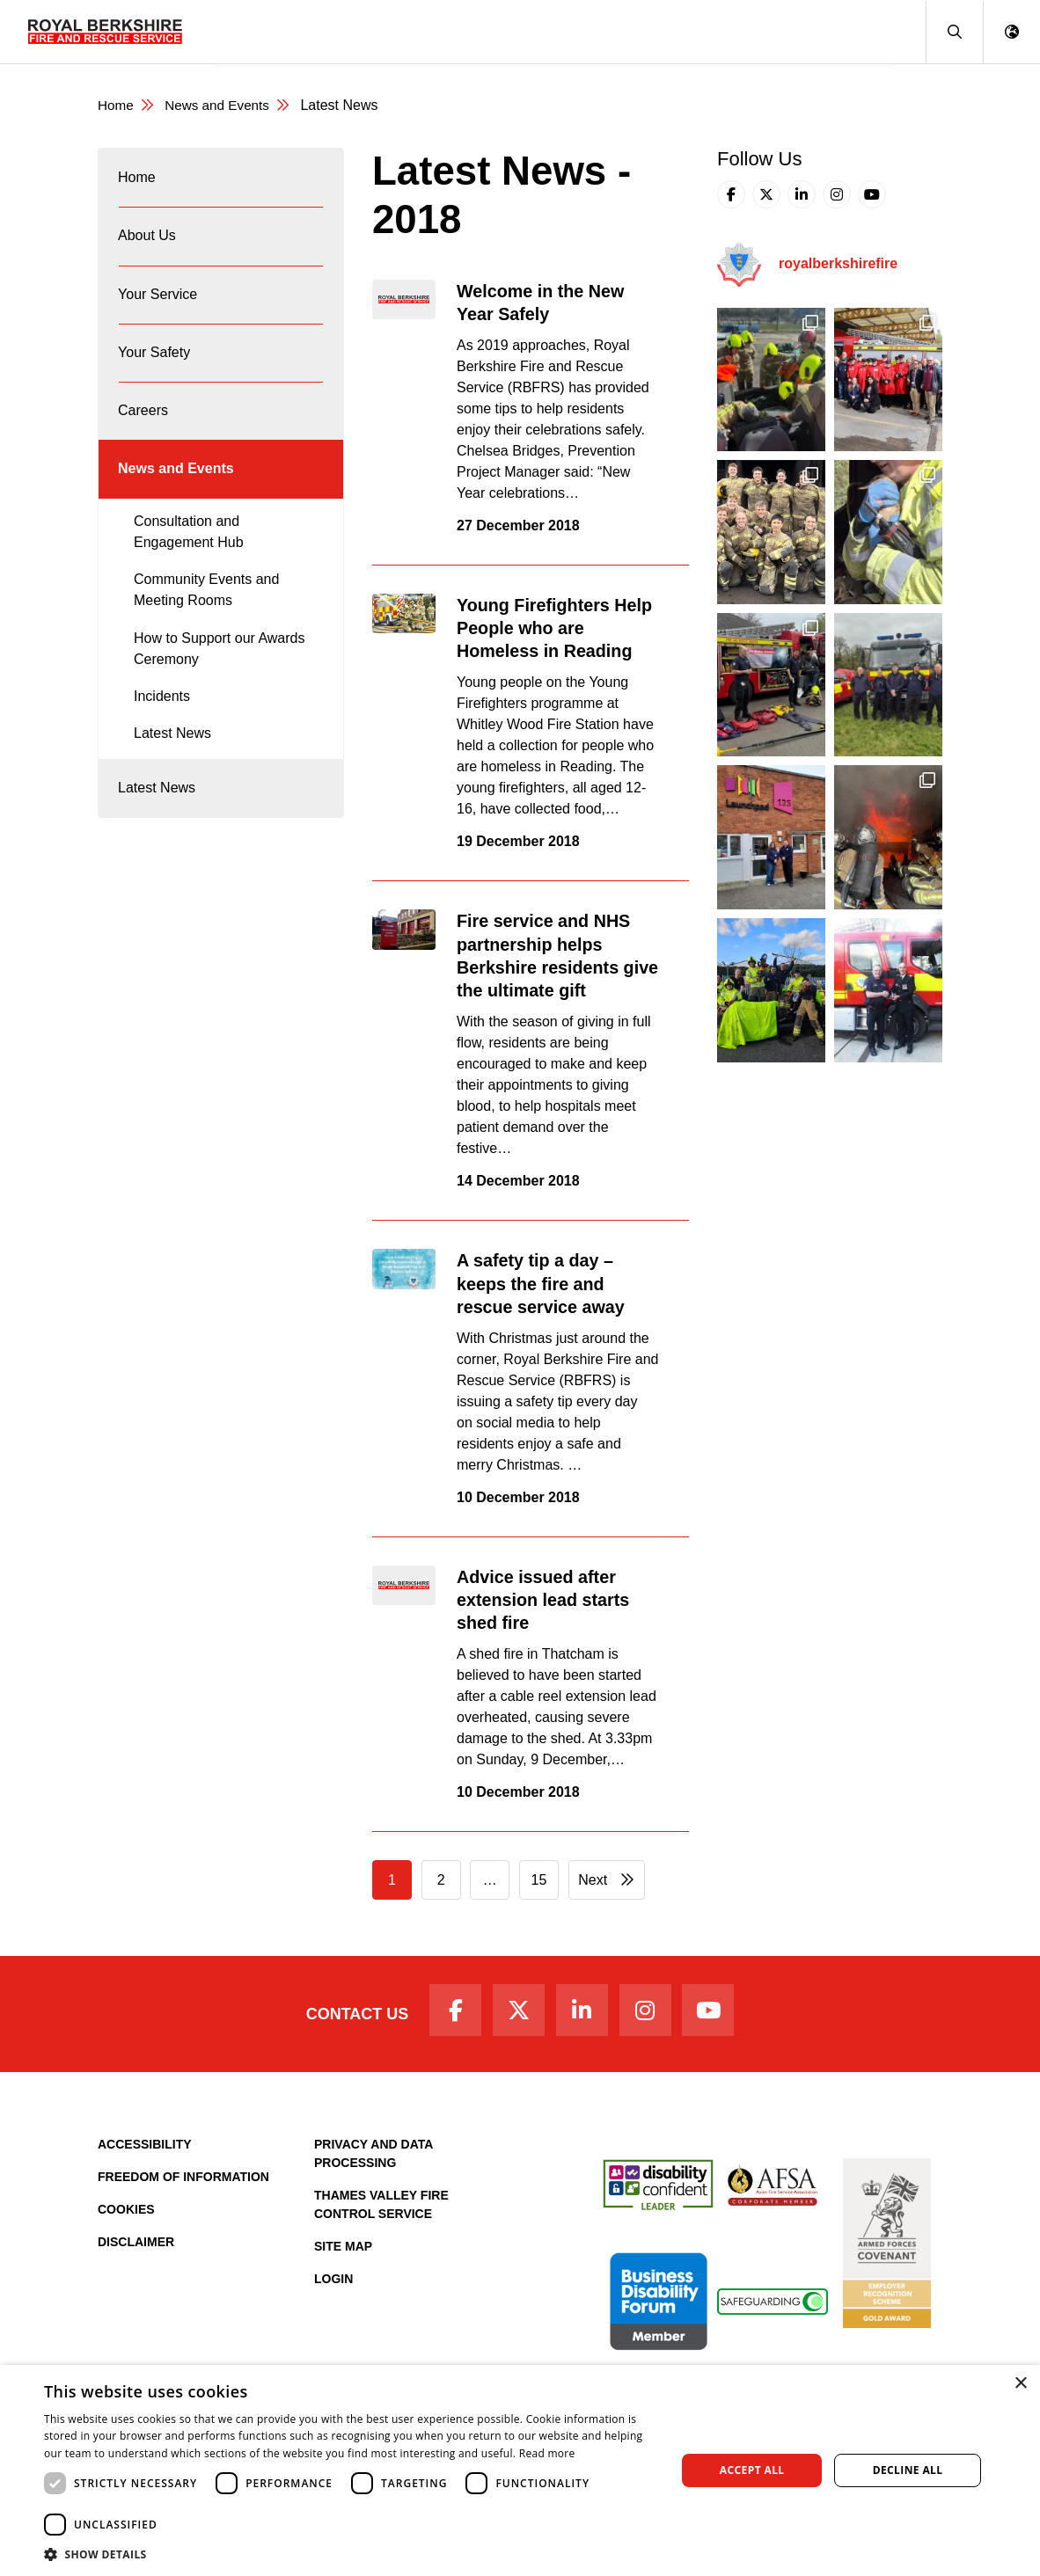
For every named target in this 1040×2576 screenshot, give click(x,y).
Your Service (414, 31)
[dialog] (520, 2470)
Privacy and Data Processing (373, 2158)
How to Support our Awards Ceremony (219, 679)
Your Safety (517, 31)
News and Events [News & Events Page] (222, 106)
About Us (318, 31)
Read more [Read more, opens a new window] (547, 2453)
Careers (604, 31)
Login (333, 2284)
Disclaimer (136, 2247)
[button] (954, 32)
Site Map (343, 2251)
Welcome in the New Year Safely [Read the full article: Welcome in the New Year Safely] (550, 303)
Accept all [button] (752, 2470)
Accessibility (145, 2149)
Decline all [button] (908, 2470)
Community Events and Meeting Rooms (206, 621)
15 (539, 1880)
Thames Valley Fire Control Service (381, 2209)
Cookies (126, 2214)
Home (244, 31)
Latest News (172, 764)
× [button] (1020, 2383)
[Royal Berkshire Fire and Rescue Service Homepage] (105, 31)
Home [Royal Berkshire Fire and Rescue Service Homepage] (116, 106)
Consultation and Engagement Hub (189, 562)
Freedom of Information (183, 2182)
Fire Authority (698, 31)
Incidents (162, 726)
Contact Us (346, 2016)
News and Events (825, 31)
